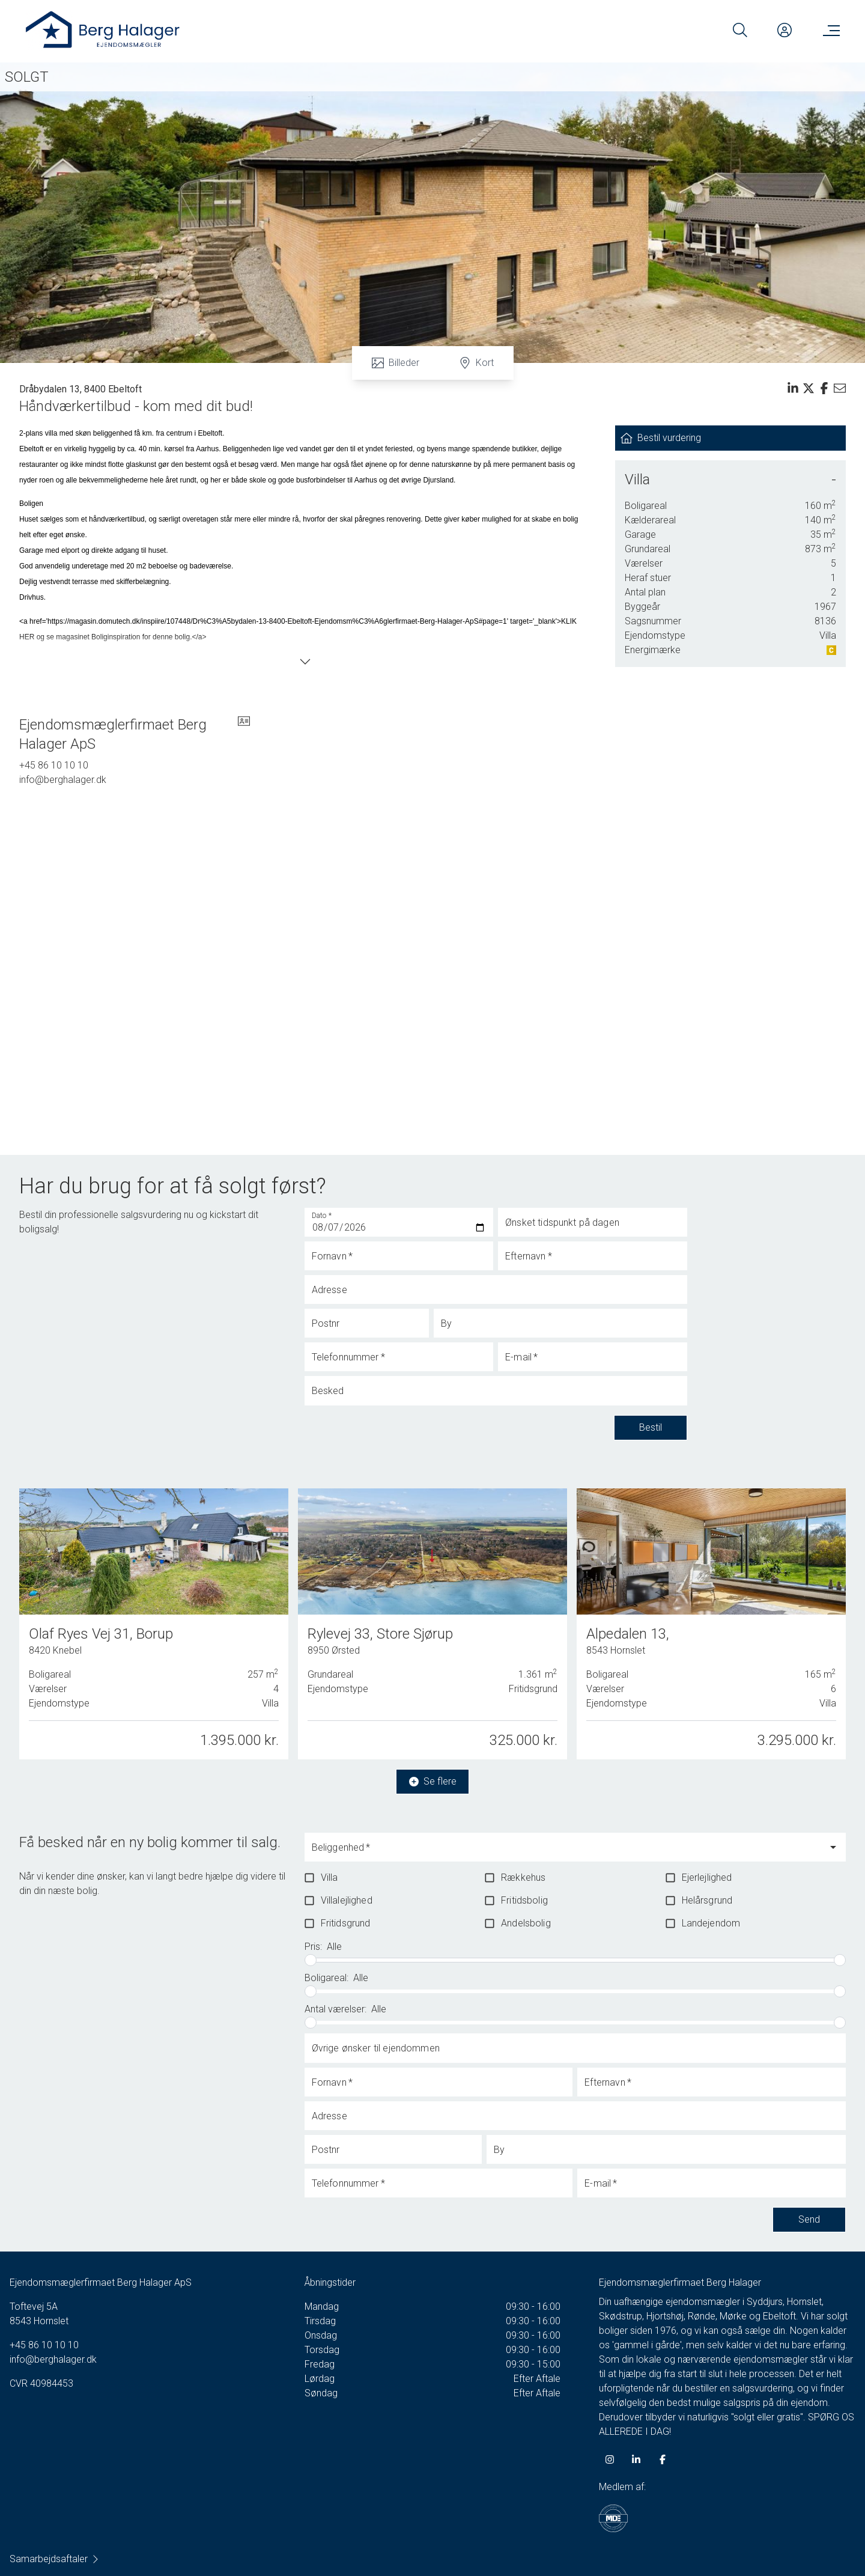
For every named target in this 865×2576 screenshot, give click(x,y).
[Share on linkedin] (793, 388)
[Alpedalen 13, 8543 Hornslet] (711, 1620)
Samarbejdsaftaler (55, 2559)
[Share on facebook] (824, 388)
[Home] (228, 30)
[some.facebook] (662, 2459)
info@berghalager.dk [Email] (62, 779)
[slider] (311, 1960)
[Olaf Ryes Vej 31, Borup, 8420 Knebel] (153, 1624)
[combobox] (565, 1852)
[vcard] (244, 734)
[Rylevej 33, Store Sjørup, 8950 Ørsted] (432, 1623)
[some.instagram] (610, 2459)
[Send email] (840, 388)
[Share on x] (809, 388)
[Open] (833, 1847)
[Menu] (829, 30)
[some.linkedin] (636, 2459)
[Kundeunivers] (784, 30)
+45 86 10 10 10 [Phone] (53, 765)
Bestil (651, 1428)
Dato (322, 1215)
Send (809, 2220)
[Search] (740, 30)
